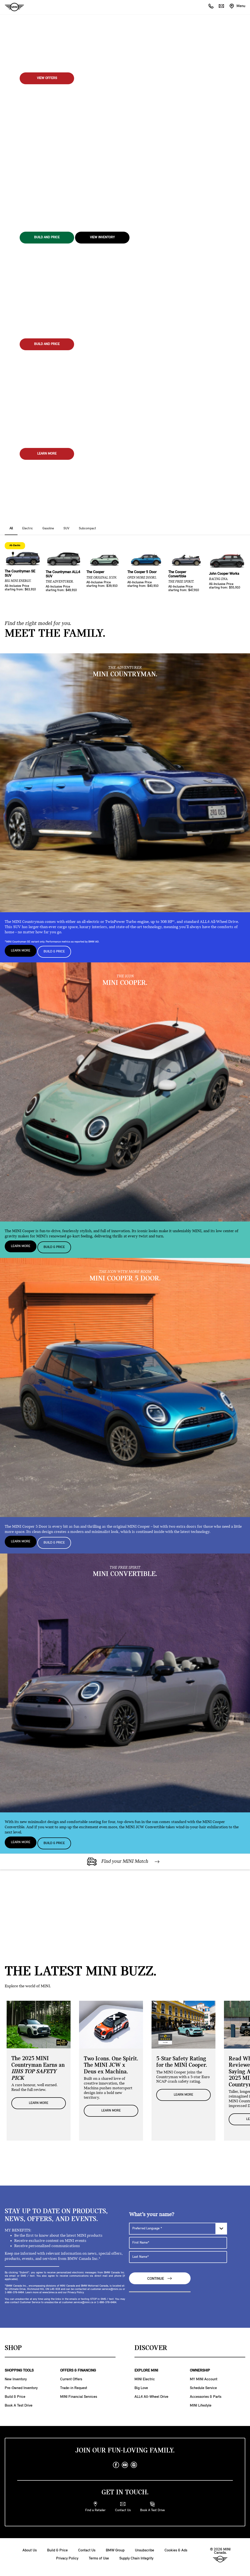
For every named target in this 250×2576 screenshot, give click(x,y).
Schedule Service (203, 2388)
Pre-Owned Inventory (21, 2388)
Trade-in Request (73, 2388)
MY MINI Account (203, 2380)
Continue (159, 2279)
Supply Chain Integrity (136, 2559)
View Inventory (102, 237)
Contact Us (86, 2551)
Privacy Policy (67, 2559)
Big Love (141, 2388)
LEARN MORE (47, 454)
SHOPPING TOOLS (19, 2371)
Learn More (20, 950)
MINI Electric (144, 2380)
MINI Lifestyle (200, 2406)
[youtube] (125, 2465)
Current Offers (71, 2380)
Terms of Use (99, 2559)
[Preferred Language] (178, 2229)
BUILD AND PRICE (47, 237)
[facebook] (116, 2465)
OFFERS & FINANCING (78, 2371)
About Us (29, 2551)
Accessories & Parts (205, 2397)
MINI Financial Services (78, 2397)
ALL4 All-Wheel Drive (151, 2397)
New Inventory (16, 2380)
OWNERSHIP (200, 2371)
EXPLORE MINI (146, 2371)
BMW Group (115, 2551)
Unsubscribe (144, 2551)
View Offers (47, 78)
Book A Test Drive (18, 2406)
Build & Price (54, 951)
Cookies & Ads (176, 2551)
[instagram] (134, 2465)
